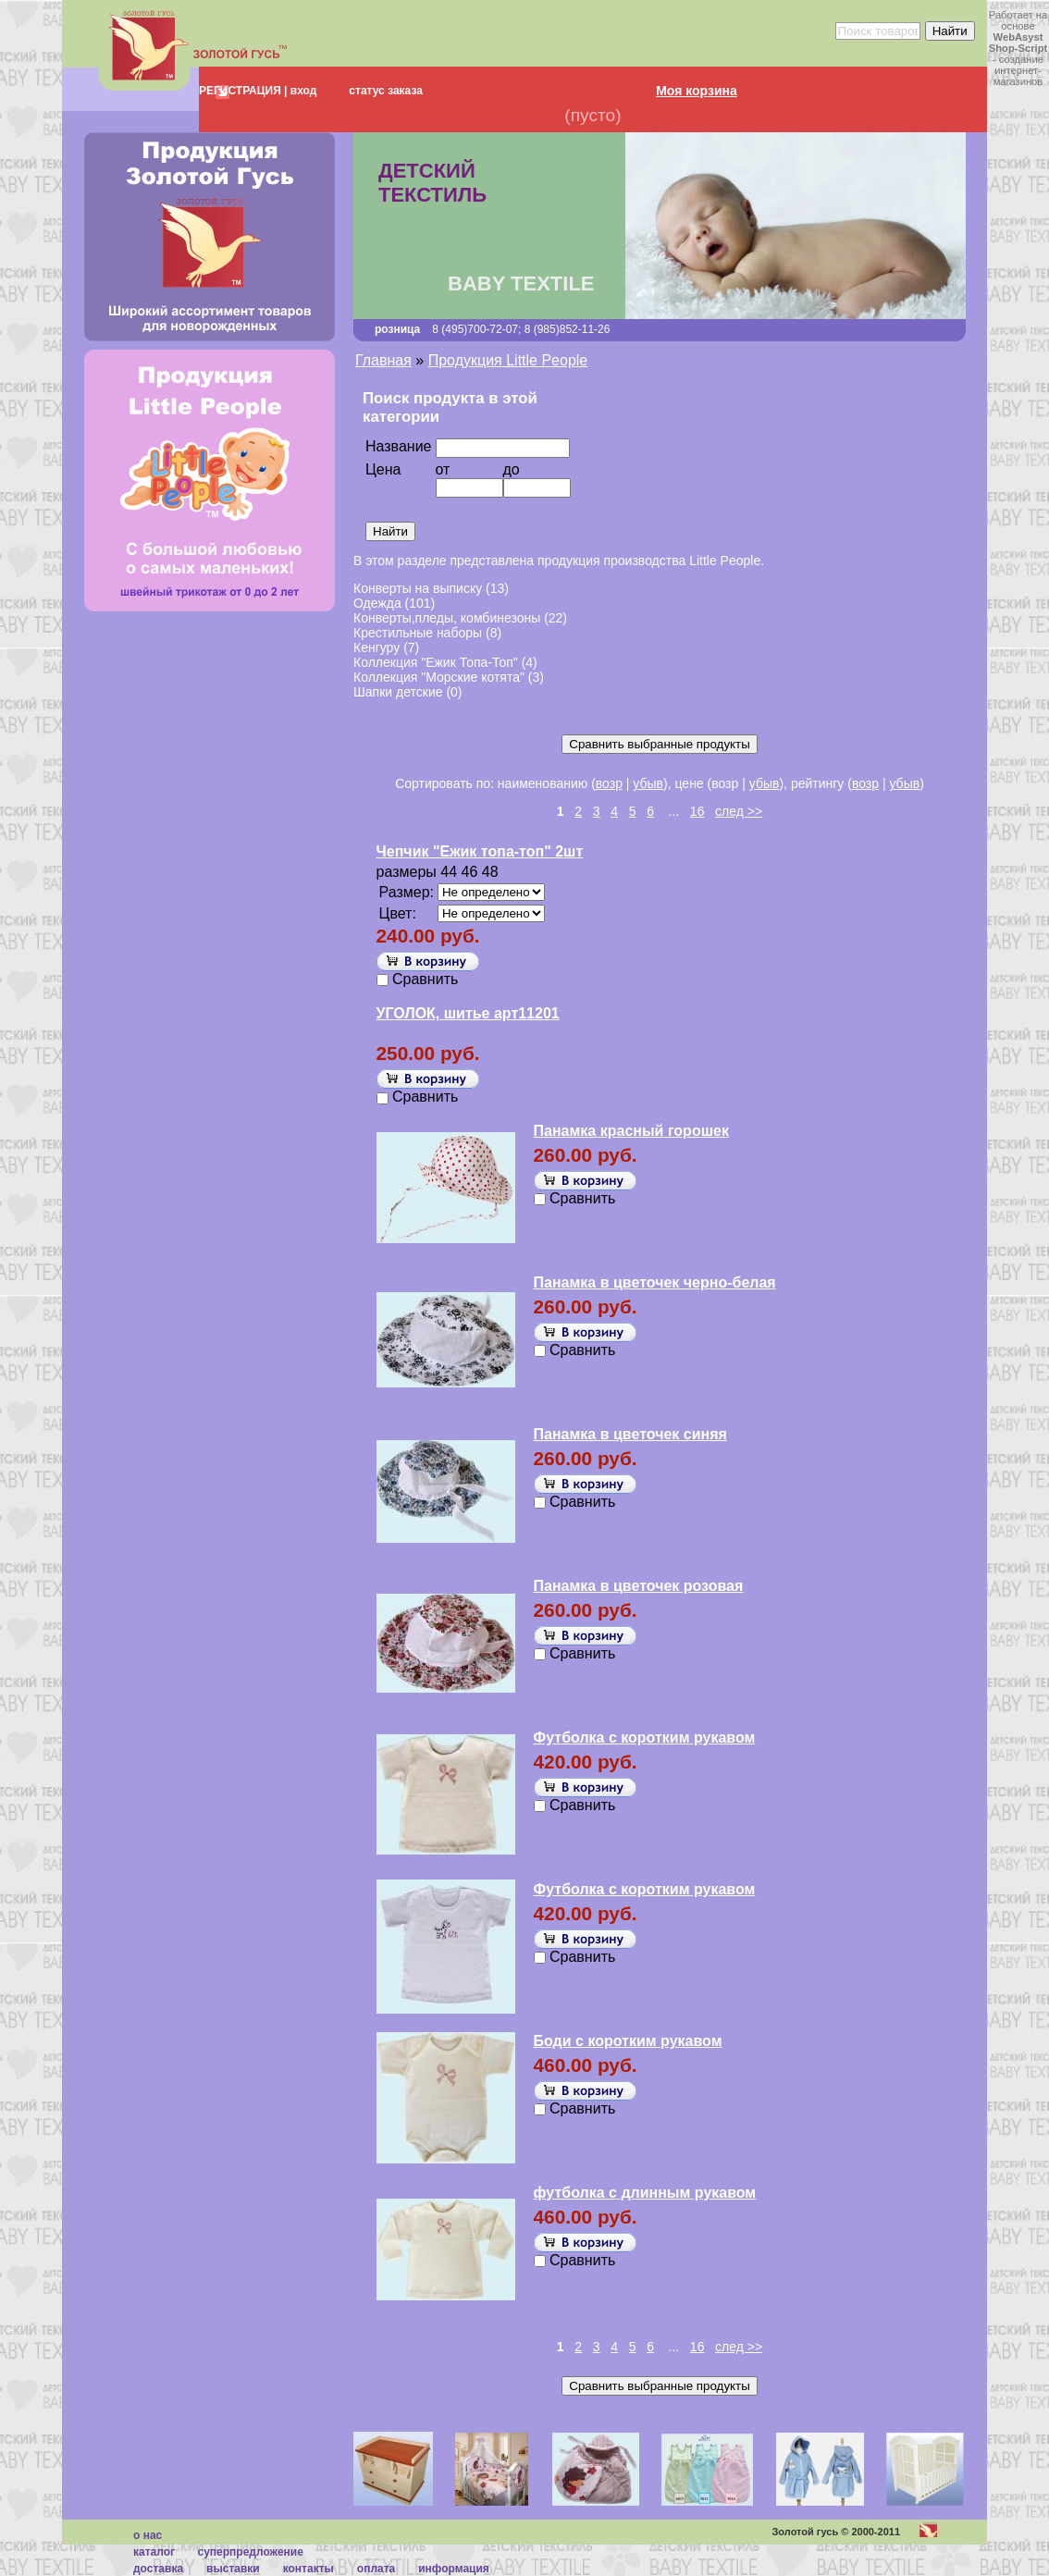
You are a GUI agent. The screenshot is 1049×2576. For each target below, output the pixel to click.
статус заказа (386, 90)
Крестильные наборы (417, 632)
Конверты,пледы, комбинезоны (446, 617)
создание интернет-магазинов (1018, 70)
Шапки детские (398, 691)
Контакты (308, 2568)
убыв (648, 783)
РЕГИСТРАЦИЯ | (243, 90)
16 (697, 811)
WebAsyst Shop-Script (1018, 42)
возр (609, 783)
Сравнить (425, 979)
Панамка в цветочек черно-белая (655, 1282)
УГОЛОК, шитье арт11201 (468, 1013)
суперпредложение (249, 2551)
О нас (147, 2535)
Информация (453, 2568)
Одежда (377, 603)
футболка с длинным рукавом (645, 2192)
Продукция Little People (508, 360)
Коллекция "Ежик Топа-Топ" (435, 662)
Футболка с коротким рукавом (645, 1737)
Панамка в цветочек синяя (630, 1434)
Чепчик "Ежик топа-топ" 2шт (480, 851)
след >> (738, 811)
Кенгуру (376, 647)
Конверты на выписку (417, 588)
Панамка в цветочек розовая (639, 1586)
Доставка (158, 2568)
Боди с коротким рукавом (628, 2041)
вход (301, 90)
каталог (154, 2551)
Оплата (376, 2568)
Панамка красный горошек (631, 1131)
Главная (383, 360)
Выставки (233, 2568)
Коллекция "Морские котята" (438, 677)
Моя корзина (696, 90)
